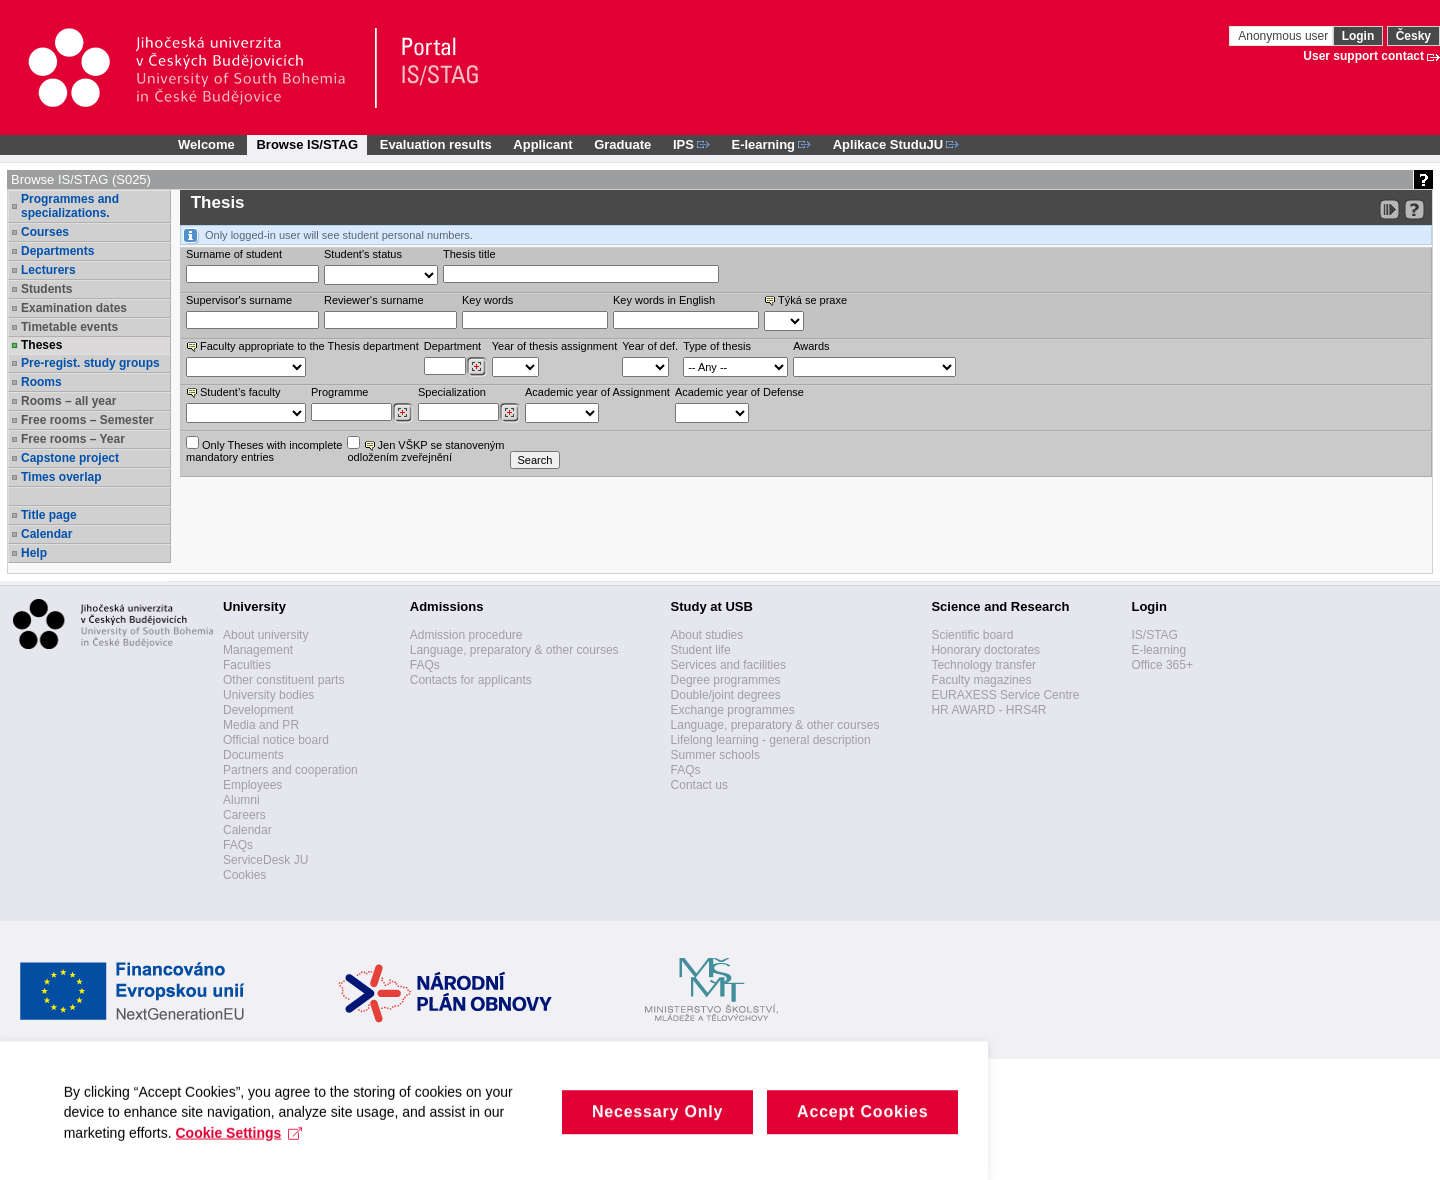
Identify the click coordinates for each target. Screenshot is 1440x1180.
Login (1358, 36)
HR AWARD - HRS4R (988, 710)
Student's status (363, 254)
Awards (811, 346)
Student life (701, 650)
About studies (707, 635)
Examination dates (74, 308)
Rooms (41, 382)
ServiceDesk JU (265, 860)
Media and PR (261, 725)
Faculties (247, 665)
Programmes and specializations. (70, 206)
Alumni (241, 800)
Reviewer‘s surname (374, 300)
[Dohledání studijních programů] (402, 413)
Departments (57, 251)
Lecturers (48, 270)
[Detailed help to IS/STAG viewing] (1414, 209)
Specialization (452, 392)
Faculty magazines (981, 680)
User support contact (1363, 56)
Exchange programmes (733, 710)
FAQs (238, 845)
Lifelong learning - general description (771, 740)
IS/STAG (1154, 635)
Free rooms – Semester (87, 420)
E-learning (1158, 650)
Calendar (46, 534)
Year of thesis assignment (555, 346)
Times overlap (61, 477)
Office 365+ (1162, 665)
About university (265, 635)
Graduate (622, 144)
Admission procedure (466, 635)
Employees (252, 785)
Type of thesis (717, 346)
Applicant (542, 144)
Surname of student (234, 254)
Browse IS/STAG (307, 144)
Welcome (206, 144)
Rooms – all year (68, 401)
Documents (253, 755)
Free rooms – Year (73, 439)
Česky (1413, 36)
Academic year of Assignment (597, 392)
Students (46, 289)
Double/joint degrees (726, 695)
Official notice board (276, 740)
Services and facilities (728, 665)
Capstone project (70, 458)
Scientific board (972, 635)
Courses (45, 232)
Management (258, 650)
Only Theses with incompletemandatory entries (264, 449)
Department (452, 346)
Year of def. (650, 346)
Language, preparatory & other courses (514, 650)
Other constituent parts (283, 680)
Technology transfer (983, 665)
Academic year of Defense (739, 392)
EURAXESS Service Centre (1005, 695)
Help (34, 553)
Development (258, 710)
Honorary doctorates (985, 650)
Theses (41, 345)
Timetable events (69, 327)
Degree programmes (726, 680)
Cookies (244, 875)
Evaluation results (436, 144)
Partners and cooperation (290, 770)
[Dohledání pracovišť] (476, 367)
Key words (487, 300)
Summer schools (715, 755)
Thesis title (469, 254)
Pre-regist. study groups (90, 363)
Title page (49, 515)
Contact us (699, 785)
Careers (244, 815)
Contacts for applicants (471, 680)
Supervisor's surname (239, 300)
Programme (339, 392)
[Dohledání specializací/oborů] (509, 413)
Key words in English (664, 300)
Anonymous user (1284, 36)
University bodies (268, 695)
